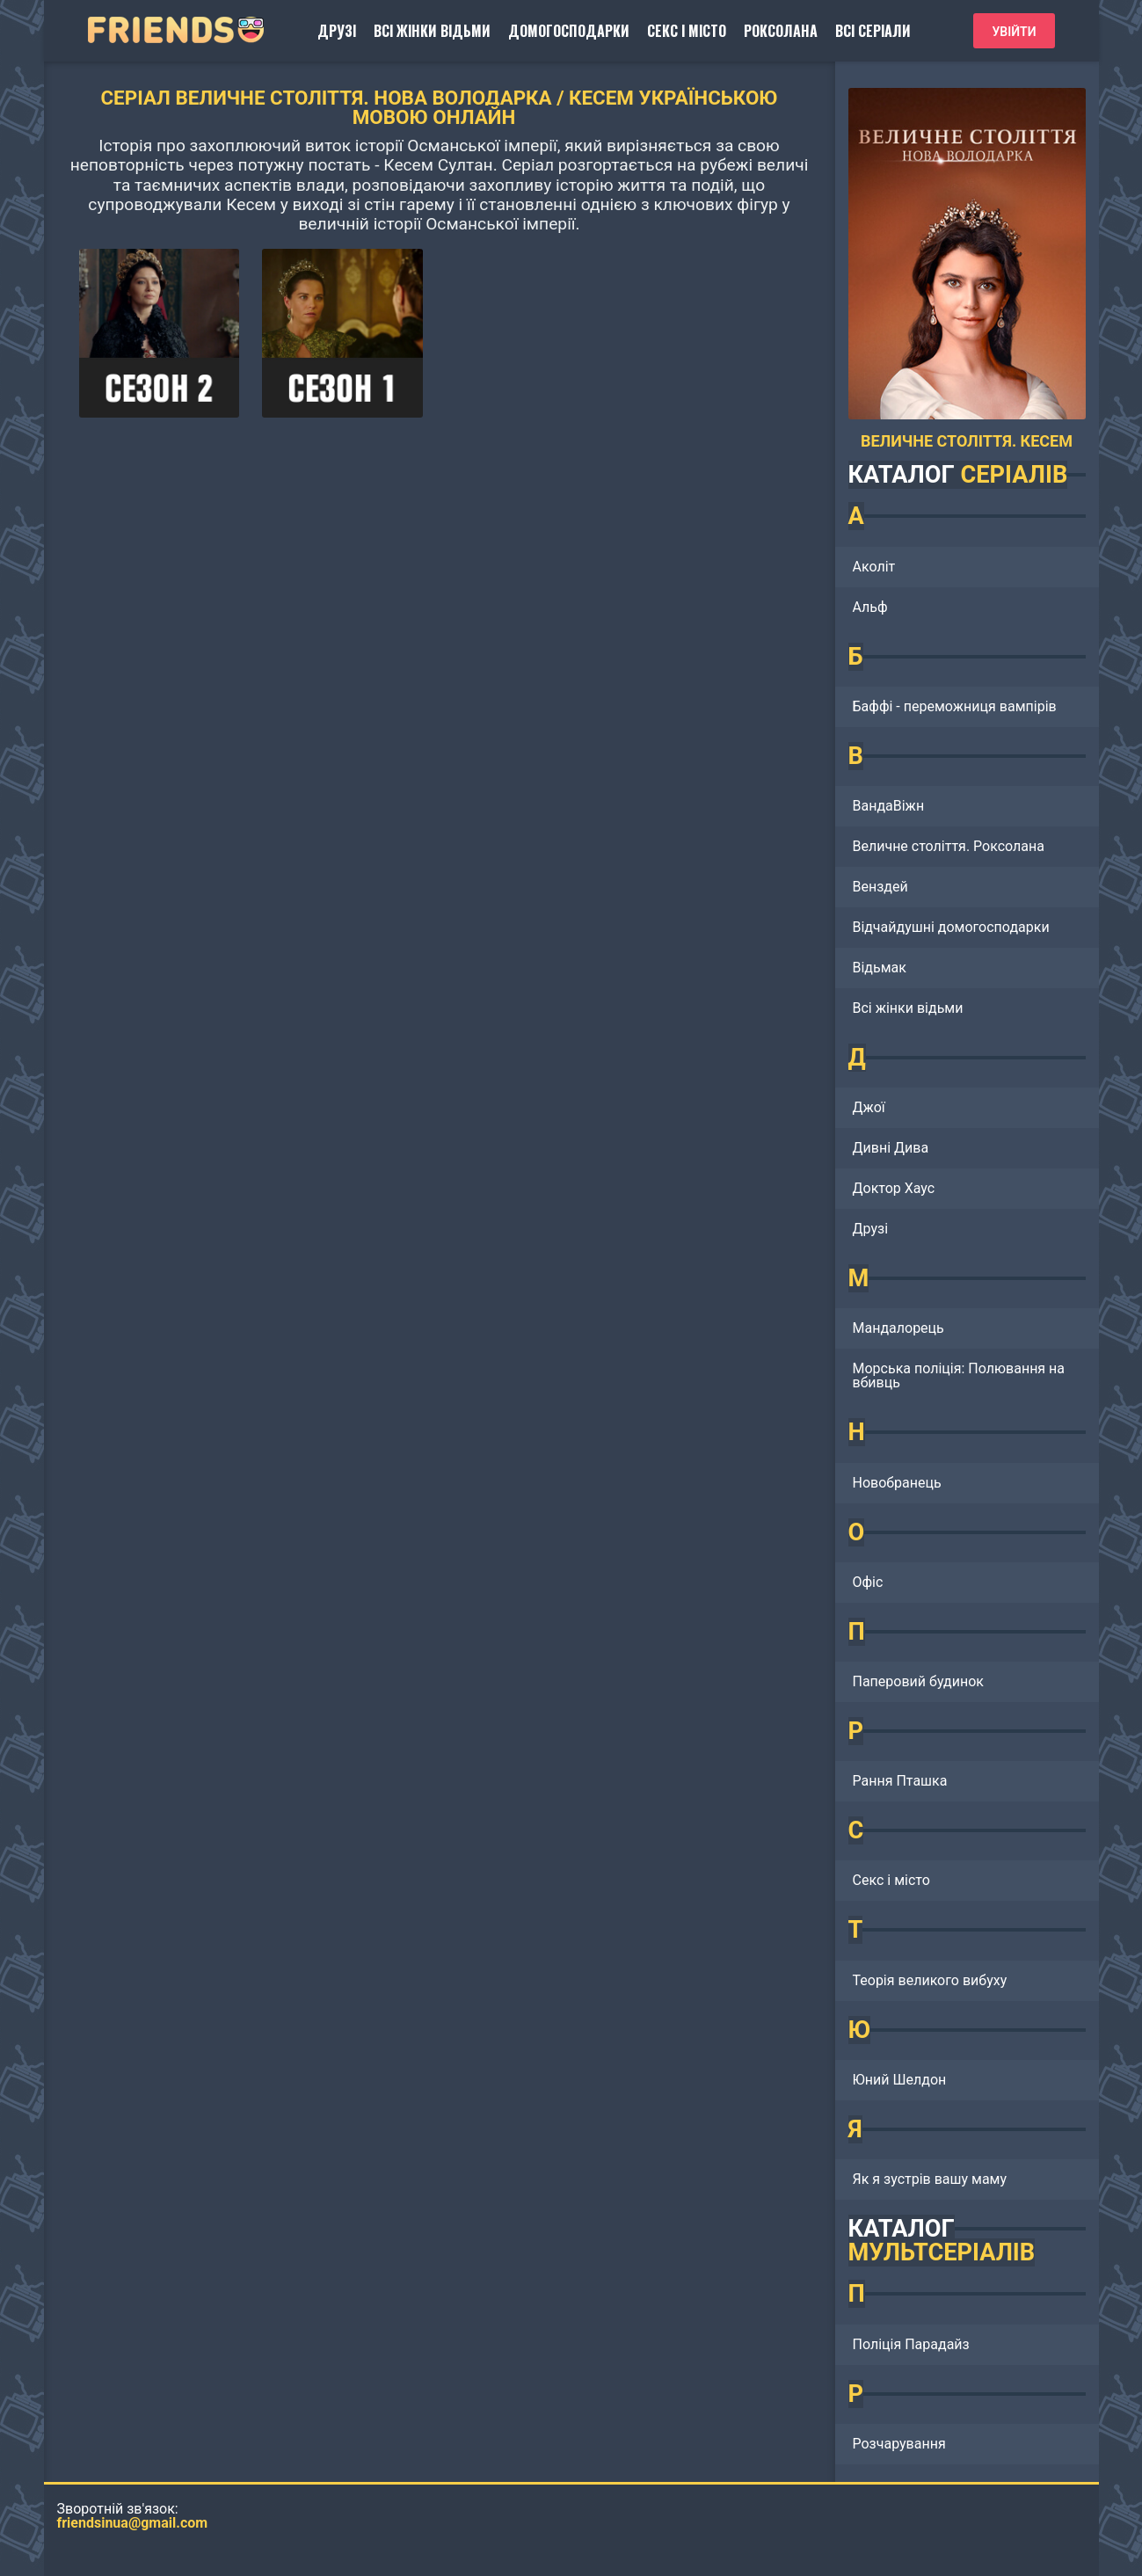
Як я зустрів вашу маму (930, 2179)
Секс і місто (686, 30)
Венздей (880, 886)
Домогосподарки (568, 30)
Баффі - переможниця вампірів (955, 706)
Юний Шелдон (900, 2079)
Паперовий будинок (918, 1681)
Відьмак (879, 967)
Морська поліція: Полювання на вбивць (959, 1375)
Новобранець (897, 1482)
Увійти (1014, 32)
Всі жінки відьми (432, 30)
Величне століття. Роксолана (948, 846)
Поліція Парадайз (911, 2344)
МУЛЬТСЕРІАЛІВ (942, 2252)
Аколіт (874, 566)
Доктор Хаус (894, 1188)
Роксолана (781, 30)
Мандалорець (898, 1328)
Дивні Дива (891, 1147)
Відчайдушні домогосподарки (951, 927)
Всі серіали (873, 30)
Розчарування (899, 2443)
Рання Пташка (900, 1780)
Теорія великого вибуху (930, 1980)
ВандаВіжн (889, 805)
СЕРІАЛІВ (1013, 475)
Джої (869, 1107)
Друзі (336, 30)
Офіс (868, 1582)
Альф (870, 607)
